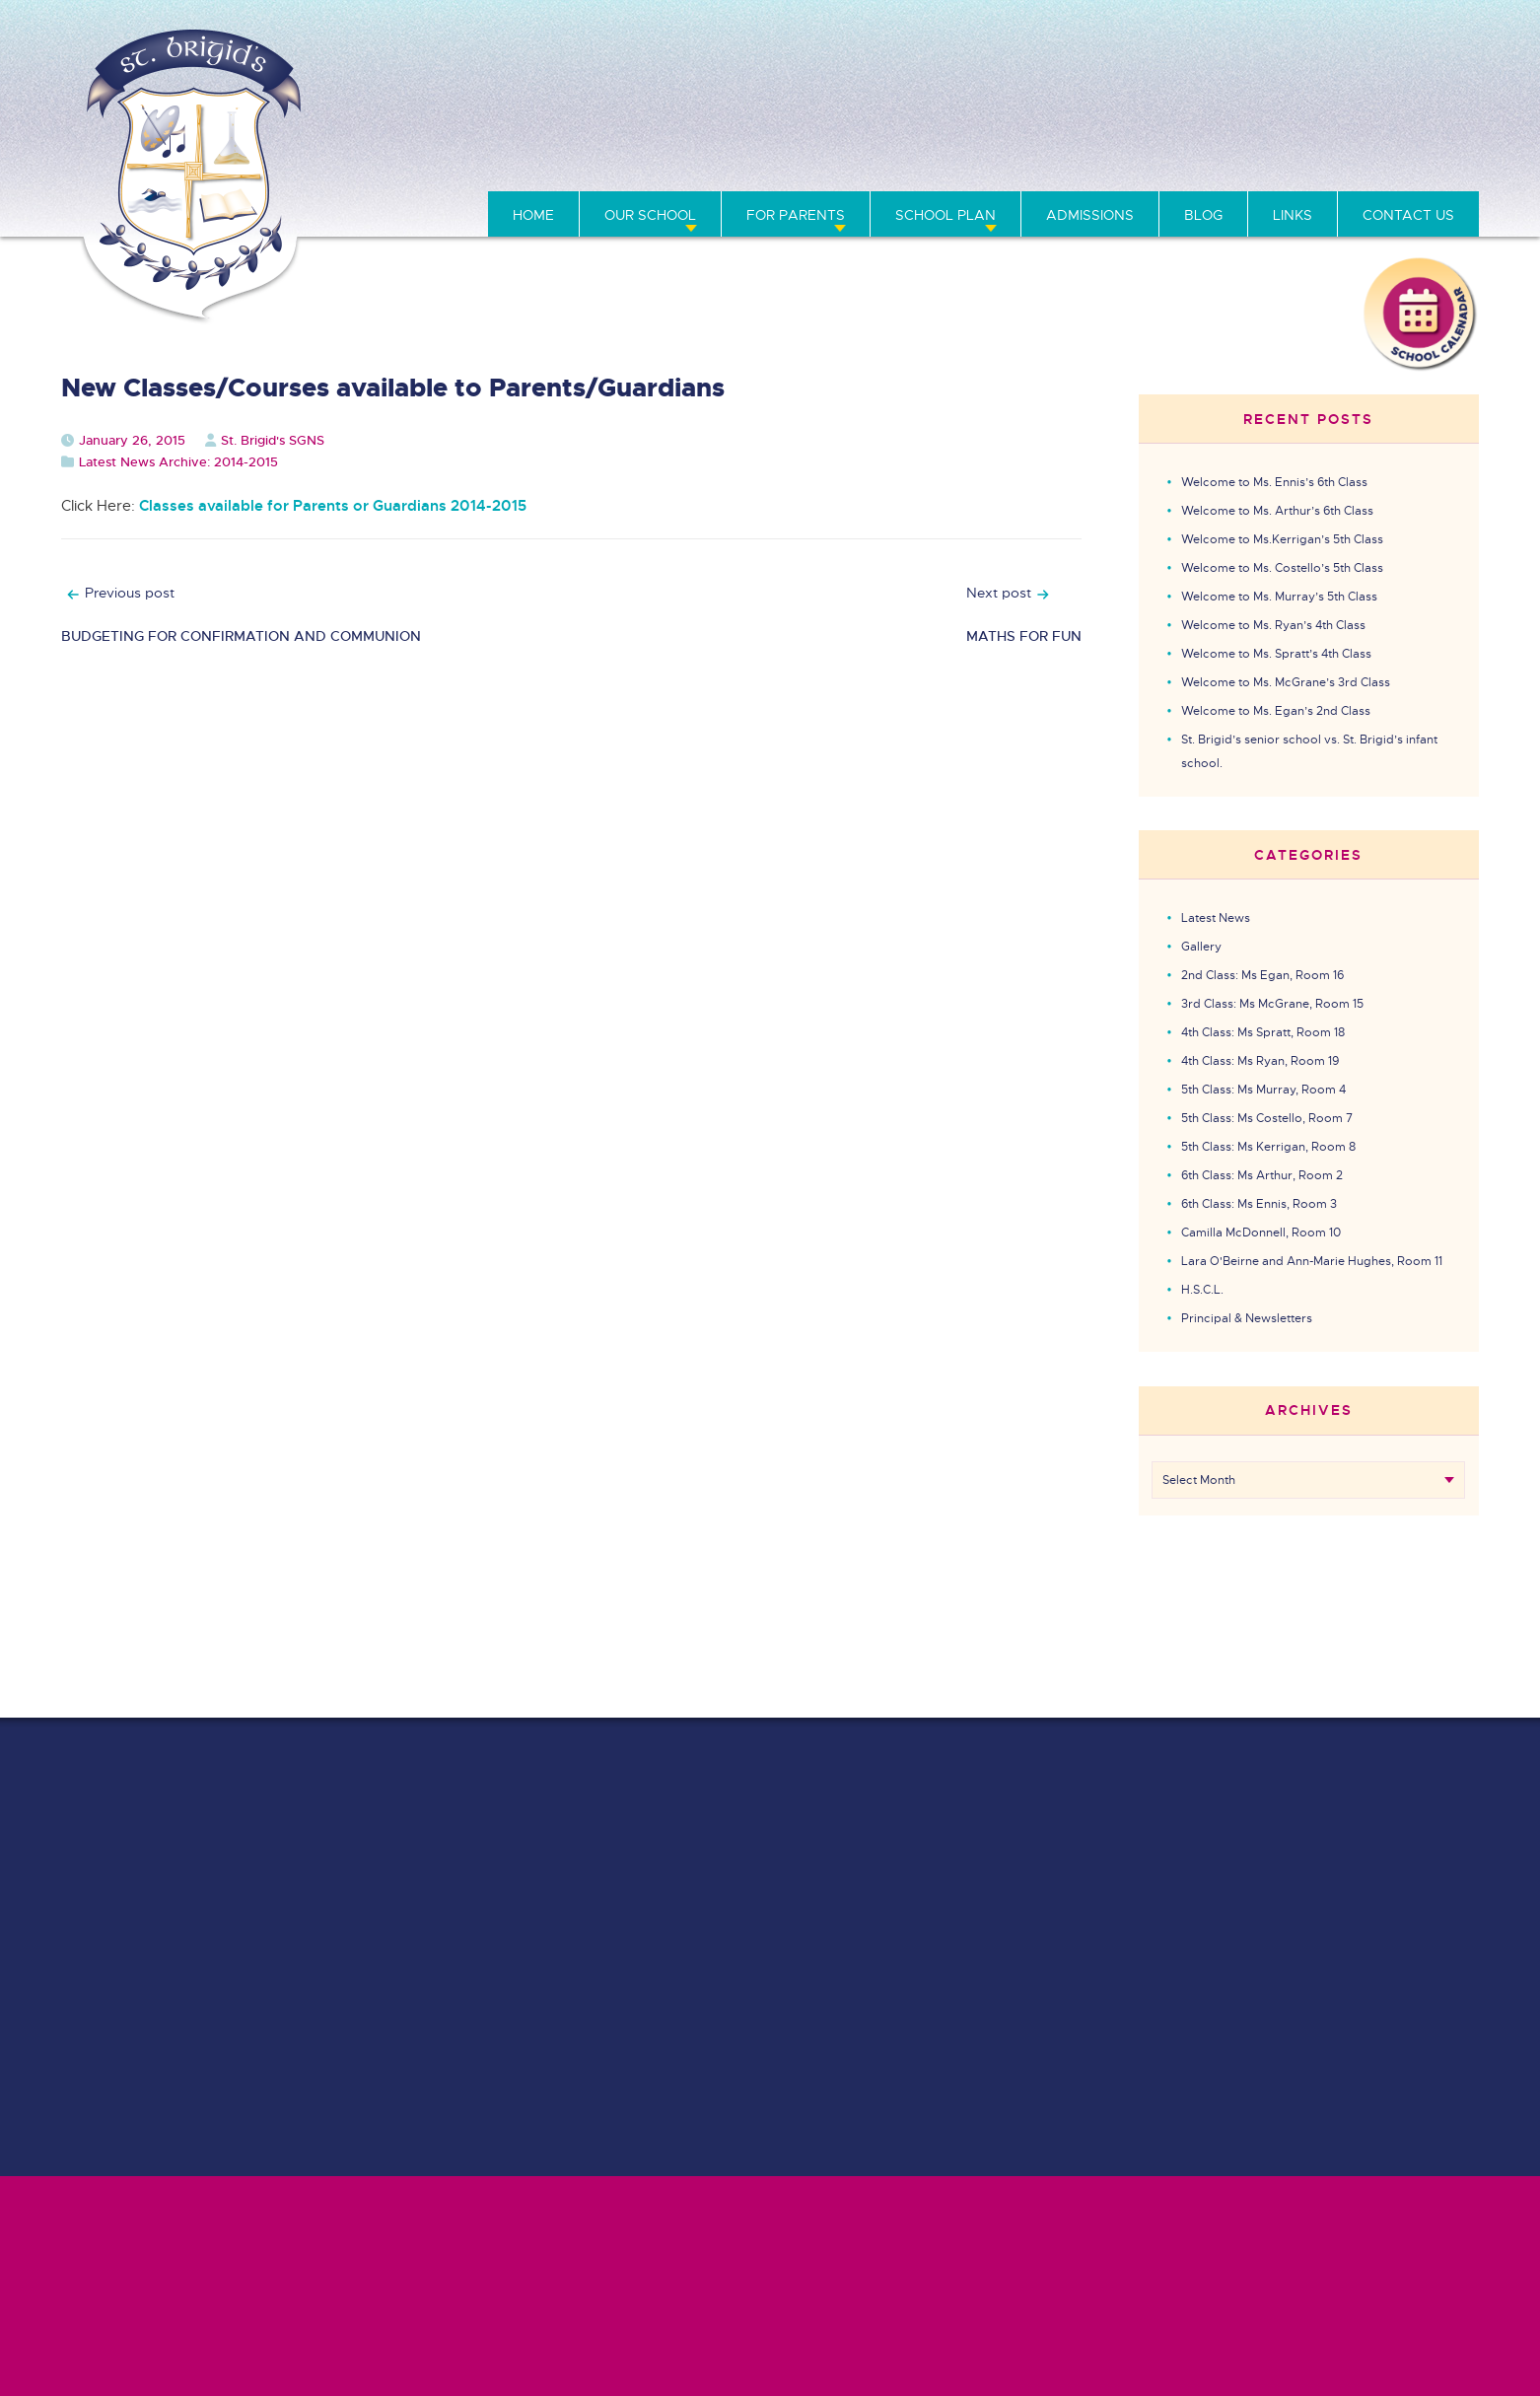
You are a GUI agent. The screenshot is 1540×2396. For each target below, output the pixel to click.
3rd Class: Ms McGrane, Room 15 (1272, 1004)
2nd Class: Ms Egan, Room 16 (1262, 975)
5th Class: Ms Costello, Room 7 (1267, 1118)
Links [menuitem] (1292, 215)
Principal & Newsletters (1246, 1318)
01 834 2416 (1216, 133)
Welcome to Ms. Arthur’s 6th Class (1277, 511)
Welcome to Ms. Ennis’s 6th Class (1274, 482)
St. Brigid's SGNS (272, 440)
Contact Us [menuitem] (1408, 215)
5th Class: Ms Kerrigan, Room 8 (1268, 1147)
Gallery (1201, 946)
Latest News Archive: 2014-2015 (178, 462)
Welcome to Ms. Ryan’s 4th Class (1273, 625)
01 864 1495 (1107, 133)
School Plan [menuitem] (945, 215)
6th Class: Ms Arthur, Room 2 (1262, 1175)
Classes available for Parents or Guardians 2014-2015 (332, 506)
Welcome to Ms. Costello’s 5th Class (1282, 568)
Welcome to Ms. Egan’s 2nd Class (1275, 711)
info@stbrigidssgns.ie (1400, 133)
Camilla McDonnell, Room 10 (1261, 1232)
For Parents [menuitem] (795, 215)
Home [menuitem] (533, 215)
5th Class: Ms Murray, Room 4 (1263, 1089)
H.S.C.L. (1202, 1290)
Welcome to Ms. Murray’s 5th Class (1279, 596)
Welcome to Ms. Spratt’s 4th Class (1276, 654)
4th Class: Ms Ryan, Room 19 (1260, 1061)
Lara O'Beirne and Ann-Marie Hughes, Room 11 (1311, 1261)
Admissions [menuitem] (1090, 215)
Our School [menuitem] (650, 215)
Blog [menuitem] (1203, 215)
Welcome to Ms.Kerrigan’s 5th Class (1282, 539)
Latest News (1215, 918)
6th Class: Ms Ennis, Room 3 (1259, 1204)
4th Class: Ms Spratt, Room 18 (1263, 1032)
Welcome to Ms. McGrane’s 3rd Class (1285, 682)
